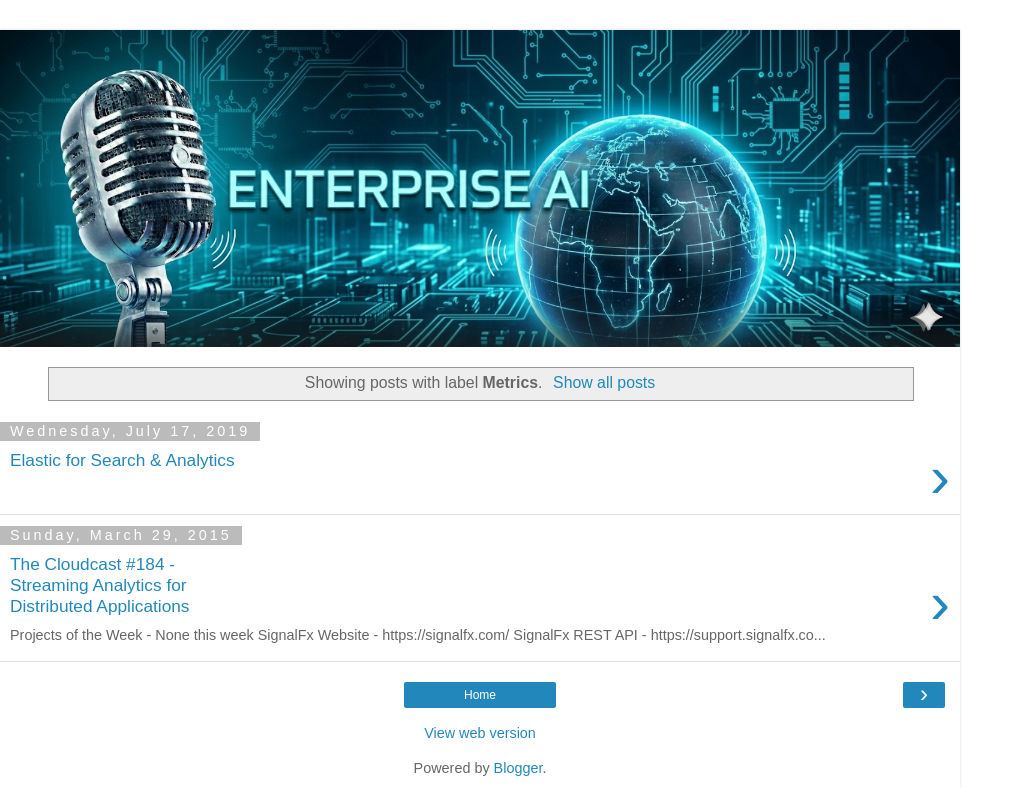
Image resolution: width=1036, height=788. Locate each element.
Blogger (518, 768)
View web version (480, 733)
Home (480, 695)
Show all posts (604, 382)
